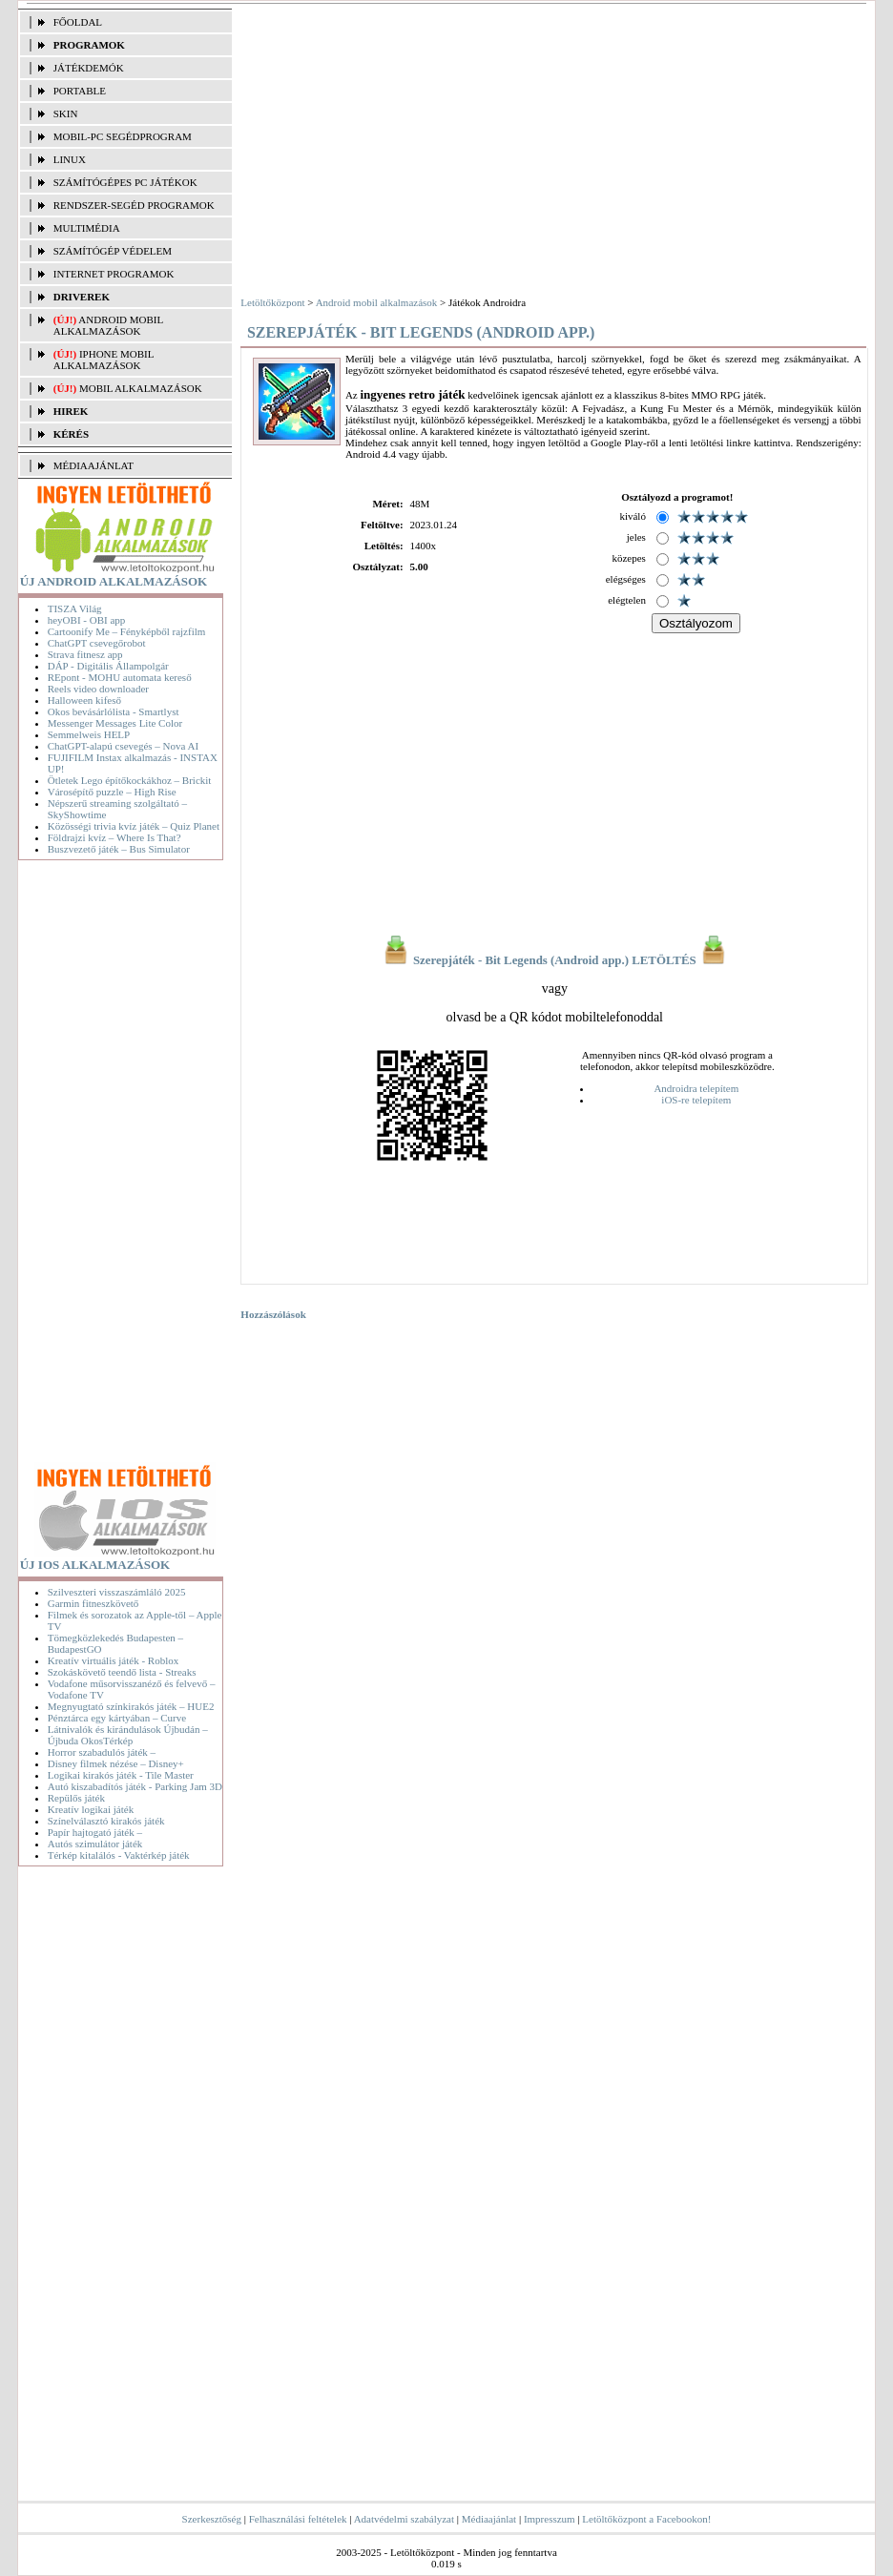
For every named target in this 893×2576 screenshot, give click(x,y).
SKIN (65, 113)
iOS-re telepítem (696, 1099)
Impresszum (549, 2518)
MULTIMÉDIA (86, 228)
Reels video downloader (98, 688)
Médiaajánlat (489, 2518)
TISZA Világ (75, 608)
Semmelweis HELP (89, 734)
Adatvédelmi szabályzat (404, 2518)
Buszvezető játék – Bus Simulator (119, 849)
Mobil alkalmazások (140, 388)
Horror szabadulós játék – (102, 1752)
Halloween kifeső (84, 700)
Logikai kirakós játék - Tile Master (121, 1775)
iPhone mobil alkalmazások (103, 359)
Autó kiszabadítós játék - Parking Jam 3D (135, 1786)
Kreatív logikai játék (91, 1809)
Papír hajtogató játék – (95, 1832)
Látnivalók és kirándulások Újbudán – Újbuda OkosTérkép (128, 1734)
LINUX (69, 159)
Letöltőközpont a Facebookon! (646, 2518)
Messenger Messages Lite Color (115, 723)
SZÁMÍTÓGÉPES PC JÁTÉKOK (125, 182)
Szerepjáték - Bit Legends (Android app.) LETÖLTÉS (555, 960)
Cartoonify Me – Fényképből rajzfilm (127, 631)
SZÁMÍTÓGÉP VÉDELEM (112, 251)
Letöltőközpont (272, 302)
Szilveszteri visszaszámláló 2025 (117, 1591)
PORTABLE (79, 90)
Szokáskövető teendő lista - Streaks (122, 1672)
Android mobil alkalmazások (108, 325)
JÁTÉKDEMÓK (88, 67)
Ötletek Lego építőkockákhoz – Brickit (130, 780)
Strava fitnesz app (85, 654)
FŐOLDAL (77, 22)
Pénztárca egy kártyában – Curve (117, 1717)
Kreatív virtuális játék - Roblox (113, 1660)
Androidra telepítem (696, 1088)
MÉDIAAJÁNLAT (93, 465)
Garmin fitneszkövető (93, 1603)
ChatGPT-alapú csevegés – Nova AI (123, 746)
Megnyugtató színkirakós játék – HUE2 (131, 1706)
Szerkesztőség (211, 2518)
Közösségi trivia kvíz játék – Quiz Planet (133, 826)
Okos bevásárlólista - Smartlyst (113, 711)
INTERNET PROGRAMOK (114, 273)
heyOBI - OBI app (87, 620)
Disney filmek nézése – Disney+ (116, 1763)
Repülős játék (76, 1797)
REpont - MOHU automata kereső (120, 677)
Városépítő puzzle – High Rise (112, 791)
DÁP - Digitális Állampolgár (108, 665)
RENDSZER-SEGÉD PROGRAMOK (134, 205)
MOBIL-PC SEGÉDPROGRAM (122, 136)
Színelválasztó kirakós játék (106, 1820)
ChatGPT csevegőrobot (97, 643)
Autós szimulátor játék (95, 1843)
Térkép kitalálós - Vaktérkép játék (119, 1855)
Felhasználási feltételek (298, 2518)
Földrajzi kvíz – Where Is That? (114, 837)
